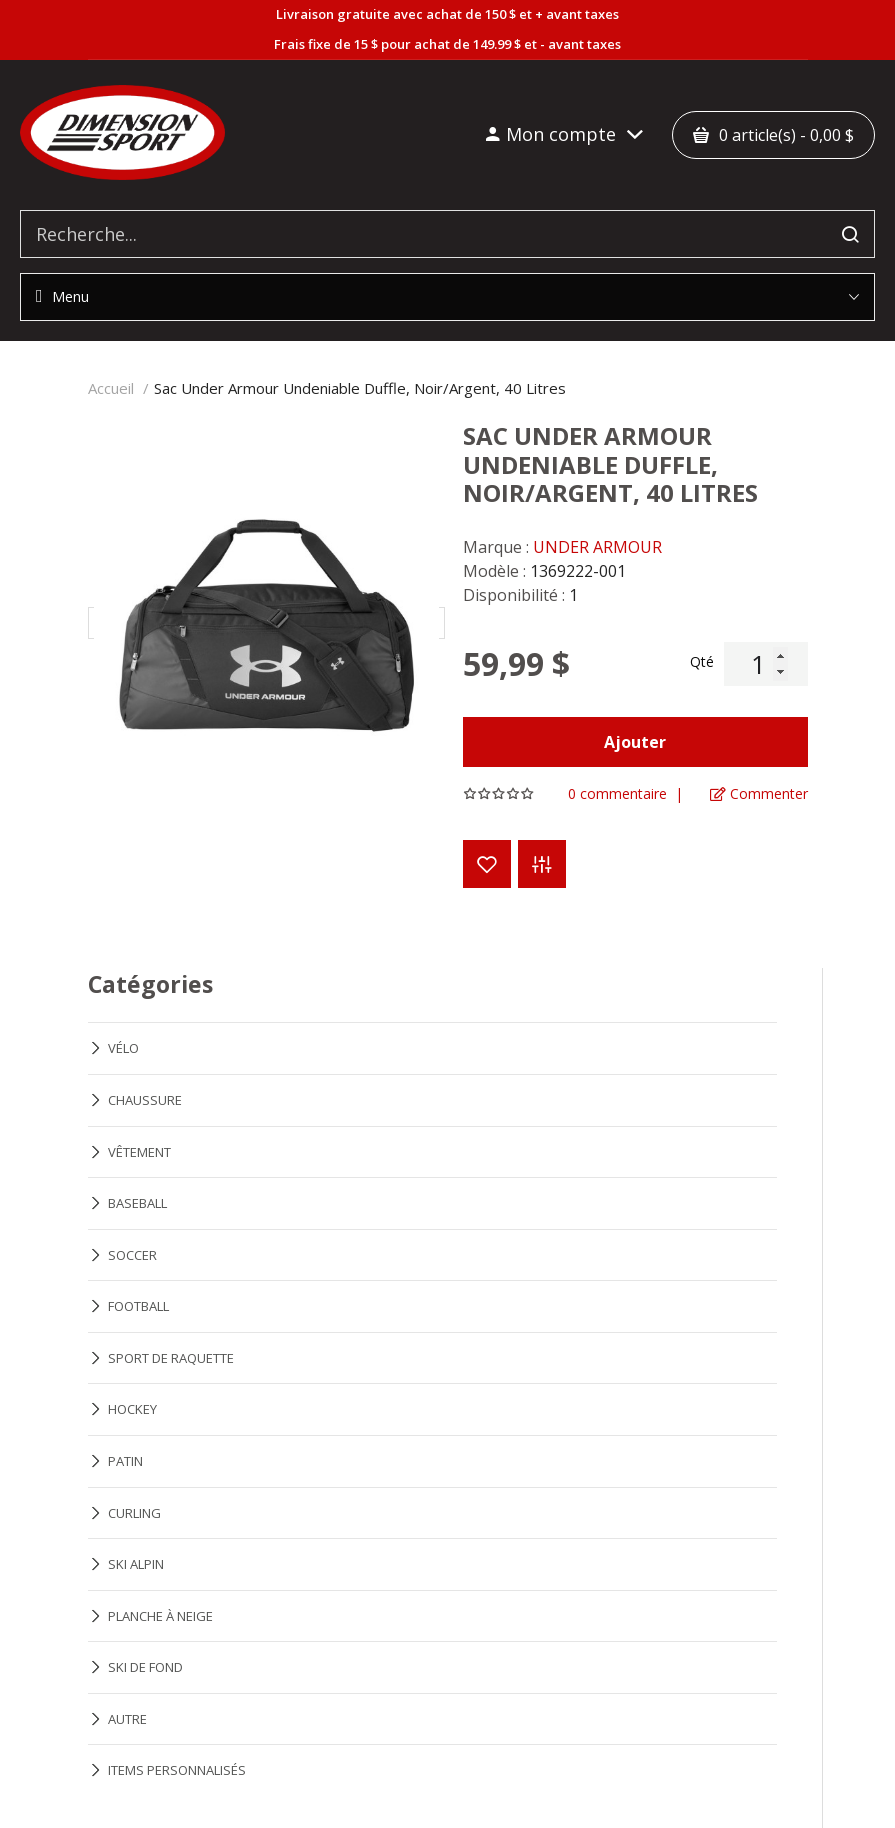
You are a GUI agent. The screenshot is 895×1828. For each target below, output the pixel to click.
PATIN (125, 1461)
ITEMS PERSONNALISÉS (177, 1770)
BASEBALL (137, 1203)
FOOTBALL (138, 1306)
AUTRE (127, 1719)
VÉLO (123, 1048)
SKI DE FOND (145, 1667)
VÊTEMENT (139, 1152)
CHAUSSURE (145, 1100)
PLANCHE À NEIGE (160, 1616)
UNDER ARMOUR (597, 547)
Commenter (759, 794)
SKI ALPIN (136, 1564)
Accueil (111, 388)
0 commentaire (617, 794)
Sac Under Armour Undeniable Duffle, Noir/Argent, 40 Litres (360, 388)
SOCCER (132, 1255)
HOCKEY (132, 1409)
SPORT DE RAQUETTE (171, 1358)
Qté (702, 661)
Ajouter (635, 742)
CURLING (134, 1513)
